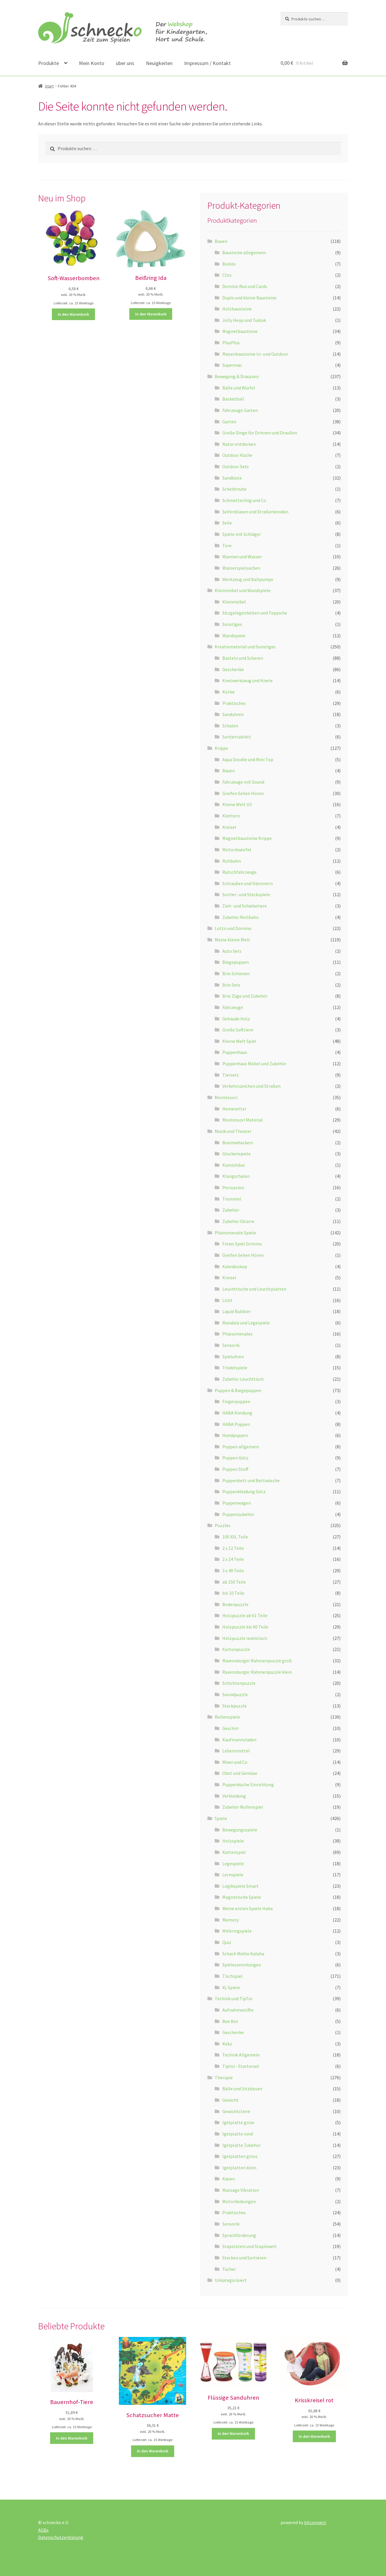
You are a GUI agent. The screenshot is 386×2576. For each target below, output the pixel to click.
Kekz (227, 2044)
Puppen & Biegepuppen (238, 1390)
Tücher (229, 2269)
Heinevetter (234, 1109)
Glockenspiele (236, 1154)
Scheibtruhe (234, 489)
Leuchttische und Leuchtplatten (254, 1289)
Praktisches (234, 703)
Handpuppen (235, 1435)
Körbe (228, 692)
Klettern (231, 816)
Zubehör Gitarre (238, 1221)
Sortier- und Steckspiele (246, 894)
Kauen (228, 2179)
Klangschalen (236, 1176)
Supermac (232, 365)
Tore (227, 545)
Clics (227, 275)
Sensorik (230, 1345)
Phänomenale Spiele (235, 1233)
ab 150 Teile (234, 1582)
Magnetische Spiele (241, 1897)
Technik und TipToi (233, 1998)
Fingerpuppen (236, 1401)
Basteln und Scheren (242, 658)
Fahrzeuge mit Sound (243, 782)
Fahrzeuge (232, 1007)
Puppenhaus (234, 1052)
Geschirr (230, 1728)
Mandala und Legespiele (246, 1323)
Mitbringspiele (237, 1931)
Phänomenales (237, 1334)
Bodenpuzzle (235, 1604)
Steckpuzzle (234, 1706)
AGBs (43, 2530)
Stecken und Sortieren (244, 2258)
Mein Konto (91, 63)
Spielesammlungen (241, 1965)
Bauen (221, 241)
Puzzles (222, 1525)
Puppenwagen (236, 1503)
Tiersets (230, 1075)
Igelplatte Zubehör (241, 2145)
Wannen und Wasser (242, 556)
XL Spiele (231, 1987)
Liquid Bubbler (236, 1311)
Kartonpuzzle (236, 1649)
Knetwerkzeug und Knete (247, 680)
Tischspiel (232, 1976)
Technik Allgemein (241, 2055)
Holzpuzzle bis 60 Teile (245, 1627)
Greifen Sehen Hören (243, 793)
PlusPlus (231, 342)
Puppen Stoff (235, 1469)
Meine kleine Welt (232, 940)
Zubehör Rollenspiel (242, 1807)
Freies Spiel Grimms (242, 1244)
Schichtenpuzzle (238, 1683)
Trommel (231, 1199)
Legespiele (233, 1863)
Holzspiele (233, 1841)
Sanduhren (233, 714)
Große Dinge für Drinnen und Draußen (259, 433)
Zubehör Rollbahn (240, 917)
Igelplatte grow (238, 2122)
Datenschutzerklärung (60, 2537)
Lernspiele (232, 1874)
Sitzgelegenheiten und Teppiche (254, 613)
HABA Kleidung (237, 1413)
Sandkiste (232, 478)
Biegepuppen (235, 962)
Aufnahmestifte (237, 2010)
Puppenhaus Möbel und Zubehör (254, 1063)
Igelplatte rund (237, 2134)
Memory (230, 1920)
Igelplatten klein (239, 2167)
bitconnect (315, 2522)
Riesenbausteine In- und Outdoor (255, 354)
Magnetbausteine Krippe (247, 838)
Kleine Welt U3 (237, 804)
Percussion (233, 1187)
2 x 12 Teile (233, 1548)
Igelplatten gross (240, 2156)
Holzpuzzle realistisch (244, 1638)
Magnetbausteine (240, 331)
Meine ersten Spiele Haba (247, 1908)
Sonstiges (232, 624)
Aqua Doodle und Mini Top (247, 759)
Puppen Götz (235, 1458)
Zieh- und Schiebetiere (244, 906)
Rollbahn (231, 861)
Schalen (230, 726)
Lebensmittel (236, 1751)
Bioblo (229, 264)
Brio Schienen (236, 973)
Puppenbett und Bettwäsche (251, 1480)
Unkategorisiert (231, 2280)
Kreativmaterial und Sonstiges (245, 647)
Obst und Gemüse (239, 1773)
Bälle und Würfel (238, 388)
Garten (229, 421)
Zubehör (230, 1210)
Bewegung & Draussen (237, 376)
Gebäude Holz (236, 1019)
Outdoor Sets (235, 466)
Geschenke (233, 669)
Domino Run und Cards (244, 286)
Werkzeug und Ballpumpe (247, 579)
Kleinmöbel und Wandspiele (242, 590)
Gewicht (230, 2100)
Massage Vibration (240, 2190)
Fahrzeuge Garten (240, 410)
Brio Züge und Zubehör (244, 996)
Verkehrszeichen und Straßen (251, 1086)
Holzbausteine (237, 309)
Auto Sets (232, 951)
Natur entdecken (239, 444)
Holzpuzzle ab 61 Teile (244, 1615)
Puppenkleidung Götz (244, 1491)
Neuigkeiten (159, 63)
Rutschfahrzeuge (239, 872)
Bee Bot (230, 2021)
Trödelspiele (234, 1368)
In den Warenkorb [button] (73, 314)
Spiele (221, 1818)
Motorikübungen (239, 2201)
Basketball (233, 399)
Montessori (226, 1097)
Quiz (226, 1942)
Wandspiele (233, 635)
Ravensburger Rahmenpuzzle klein (257, 1672)
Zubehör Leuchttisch (243, 1379)
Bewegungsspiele (239, 1830)
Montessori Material (242, 1120)
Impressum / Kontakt (207, 63)
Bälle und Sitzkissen (242, 2088)
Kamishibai (233, 1165)
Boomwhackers (237, 1142)
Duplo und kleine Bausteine (249, 298)
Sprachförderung (239, 2235)
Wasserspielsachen (241, 568)
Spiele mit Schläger (241, 534)
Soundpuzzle (235, 1694)
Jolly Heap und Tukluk (244, 320)
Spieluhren (233, 1356)
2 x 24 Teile (233, 1559)
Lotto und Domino (233, 928)
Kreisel (229, 827)
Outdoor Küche (237, 455)
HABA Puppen (236, 1424)
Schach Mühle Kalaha (243, 1953)
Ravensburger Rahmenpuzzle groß (257, 1660)
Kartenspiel (234, 1852)
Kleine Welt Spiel (239, 1041)
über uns (125, 63)
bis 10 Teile (233, 1593)
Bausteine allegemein (244, 252)
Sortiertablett (236, 737)
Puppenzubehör (238, 1514)
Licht (227, 1300)
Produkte (48, 63)
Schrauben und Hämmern (247, 883)
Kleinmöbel (234, 602)
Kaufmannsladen (239, 1740)
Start (49, 86)
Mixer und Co (234, 1762)
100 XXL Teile (235, 1537)
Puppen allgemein (240, 1447)
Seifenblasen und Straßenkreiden (255, 512)
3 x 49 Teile (233, 1570)
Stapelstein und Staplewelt (249, 2246)
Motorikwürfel (236, 849)
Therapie (224, 2077)
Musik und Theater (233, 1131)
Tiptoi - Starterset (240, 2066)
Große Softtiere (237, 1030)
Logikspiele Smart (240, 1886)
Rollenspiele (227, 1717)
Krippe (221, 748)
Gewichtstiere (236, 2111)
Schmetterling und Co (244, 500)
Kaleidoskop (234, 1266)
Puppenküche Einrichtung (248, 1784)
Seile (227, 523)
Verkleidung (234, 1796)
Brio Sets (231, 985)
